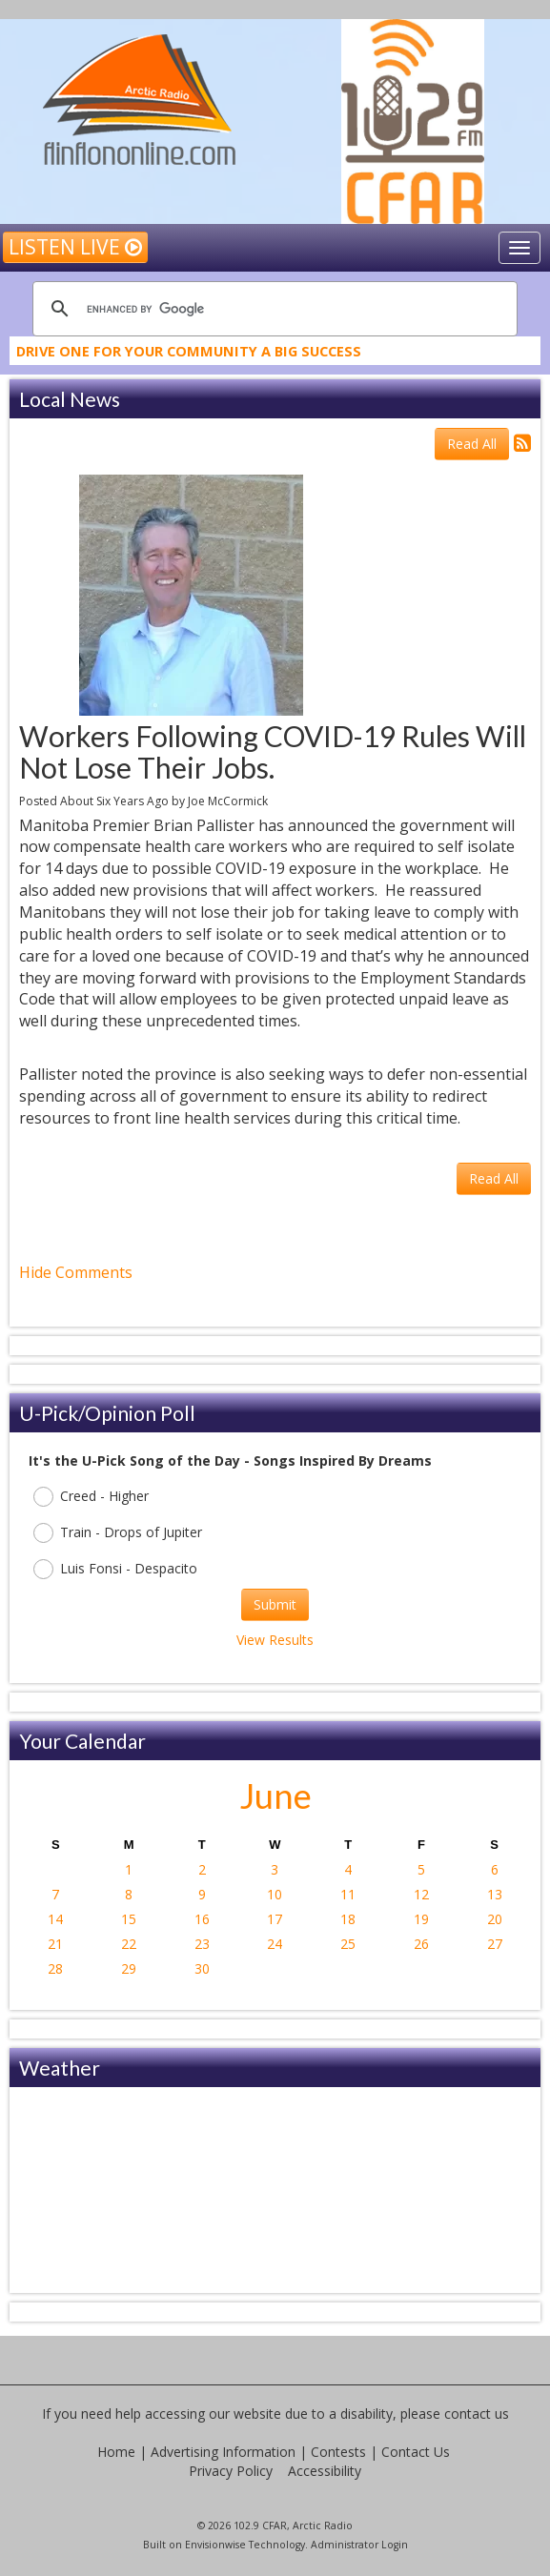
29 (128, 1968)
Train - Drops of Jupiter (117, 1533)
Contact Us (415, 2452)
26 (421, 1944)
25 (348, 1944)
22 (128, 1944)
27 (494, 1944)
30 (202, 1968)
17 (274, 1919)
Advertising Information (223, 2452)
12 (421, 1894)
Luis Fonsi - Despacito (115, 1569)
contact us (476, 2413)
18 (348, 1919)
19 (421, 1919)
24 (274, 1944)
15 (128, 1919)
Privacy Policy (231, 2471)
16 (202, 1919)
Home (116, 2452)
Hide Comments (75, 1272)
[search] (272, 308)
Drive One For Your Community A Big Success (188, 354)
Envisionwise (215, 2544)
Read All (472, 444)
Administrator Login (359, 2544)
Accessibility (324, 2471)
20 (494, 1919)
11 (348, 1894)
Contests (338, 2452)
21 (55, 1944)
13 (494, 1894)
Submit (275, 1604)
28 (55, 1968)
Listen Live (75, 246)
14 (55, 1919)
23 (202, 1944)
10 (274, 1894)
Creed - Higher (91, 1497)
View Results (275, 1640)
